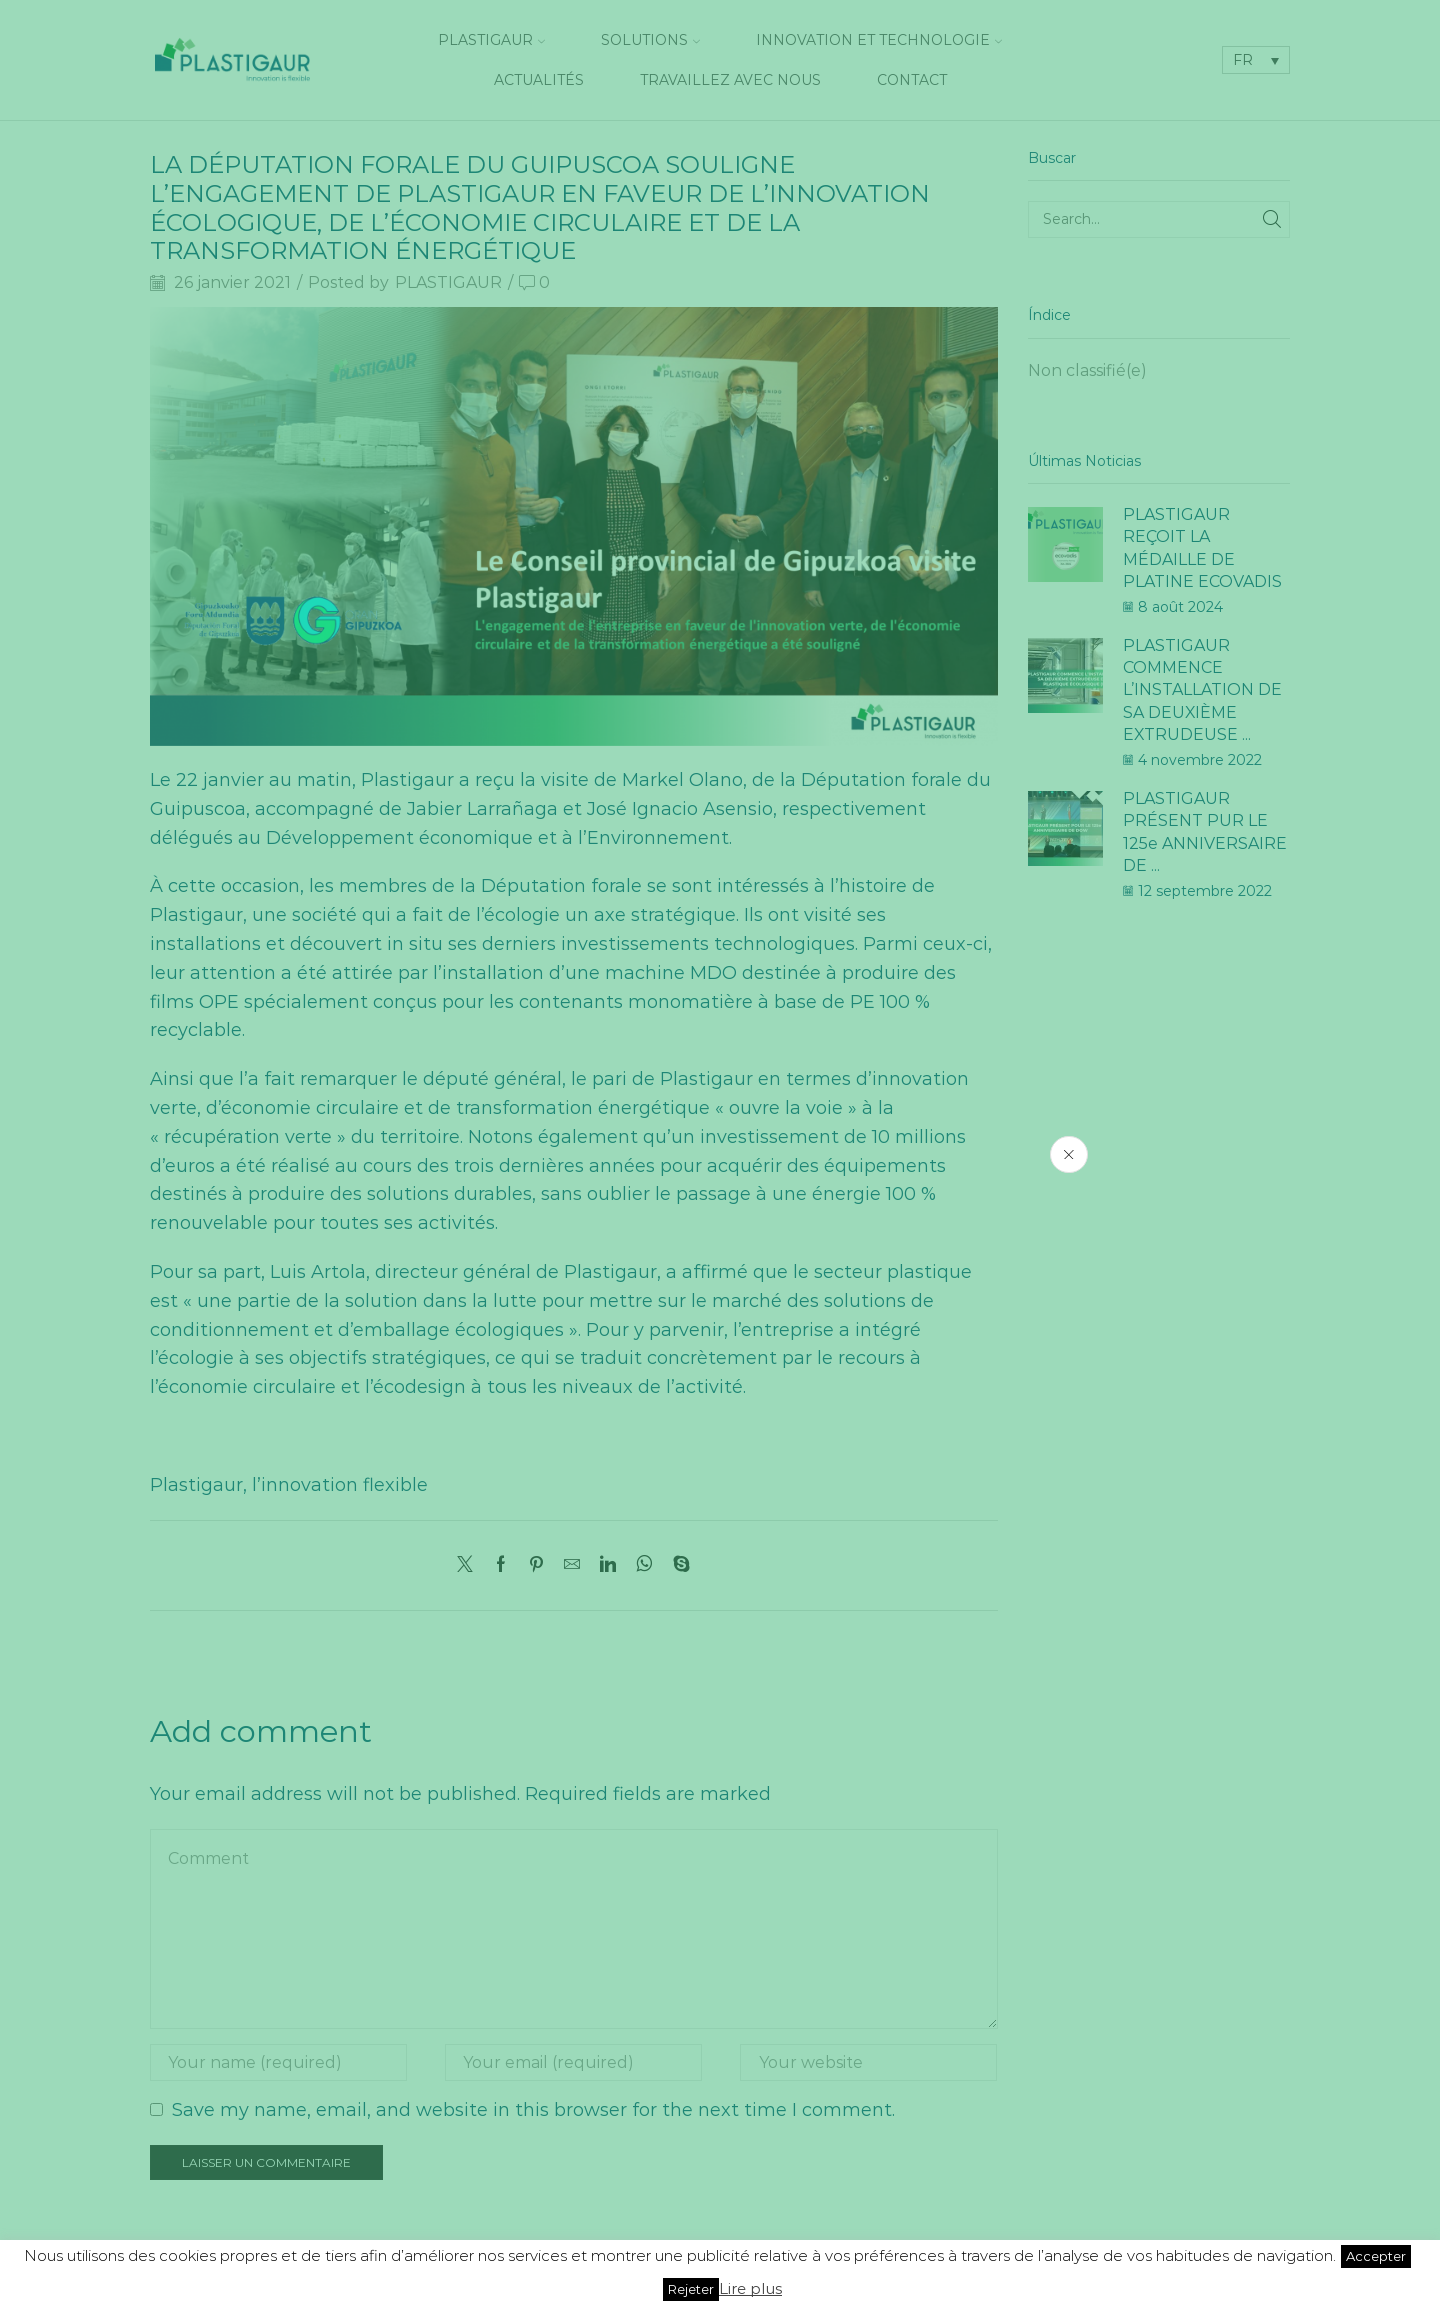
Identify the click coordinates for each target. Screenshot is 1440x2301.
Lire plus (750, 2288)
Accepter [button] (1376, 2256)
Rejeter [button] (691, 2289)
